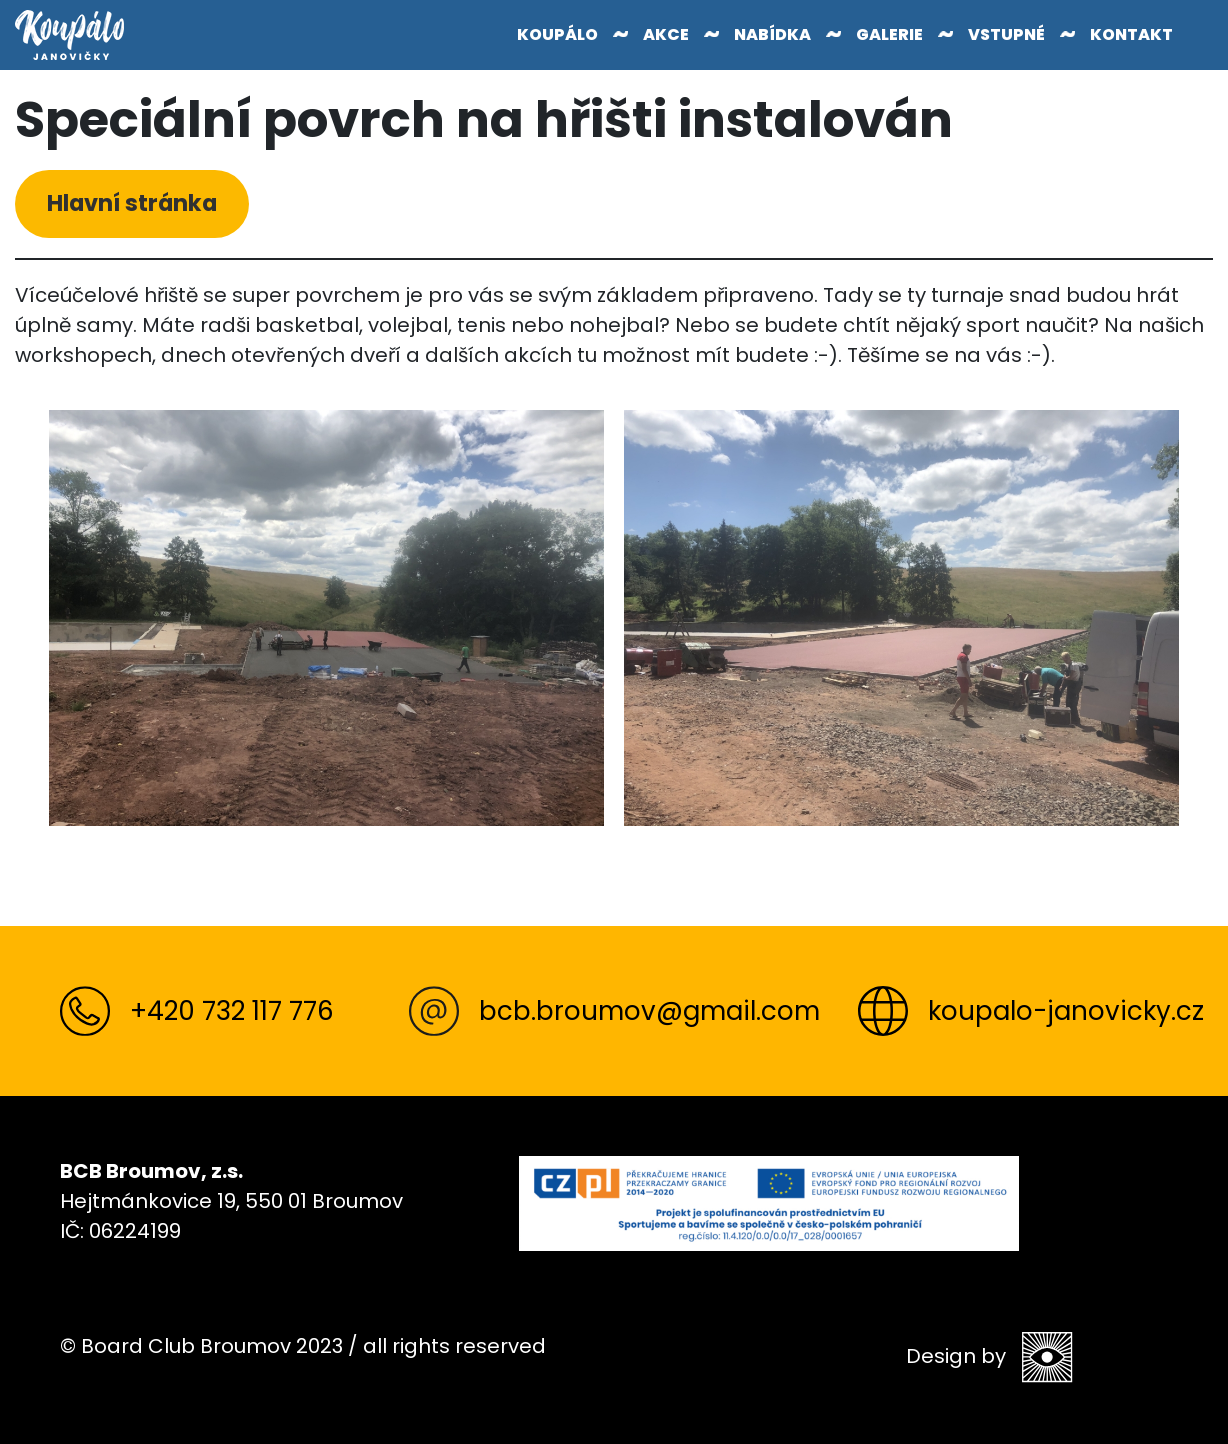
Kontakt (1131, 34)
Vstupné (1006, 34)
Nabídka (772, 34)
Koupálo (557, 34)
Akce (666, 34)
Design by (989, 1357)
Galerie (889, 34)
